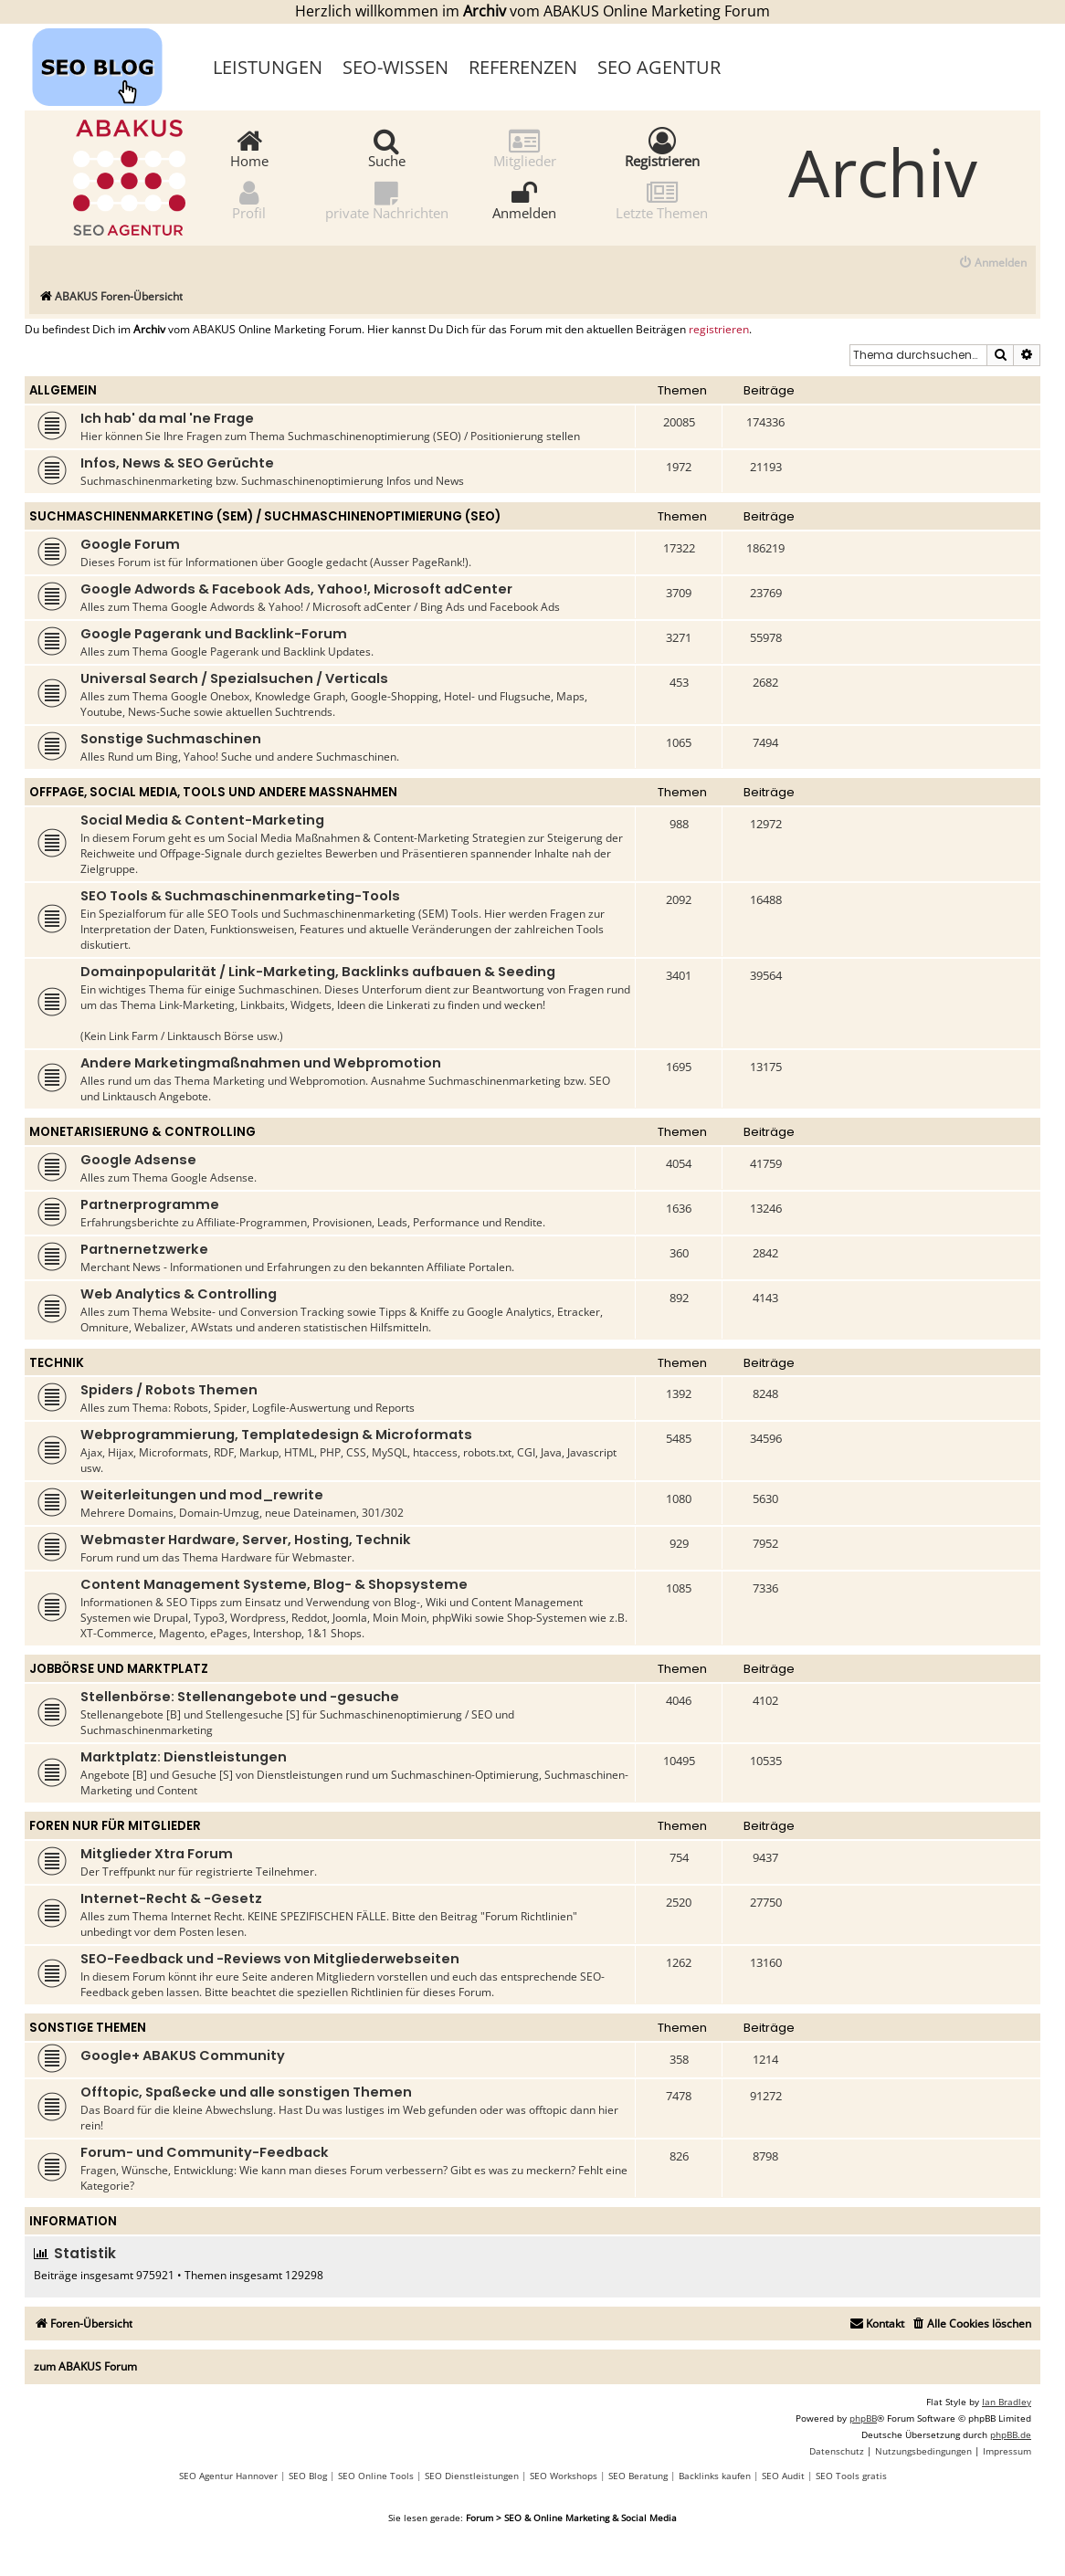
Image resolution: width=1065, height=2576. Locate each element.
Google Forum (130, 544)
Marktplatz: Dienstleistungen (183, 1757)
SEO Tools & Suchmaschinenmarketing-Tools (240, 896)
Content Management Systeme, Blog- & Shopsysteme (274, 1584)
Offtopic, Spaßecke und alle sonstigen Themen (246, 2092)
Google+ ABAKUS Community (182, 2055)
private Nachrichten (386, 199)
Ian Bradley (1006, 2401)
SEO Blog (308, 2475)
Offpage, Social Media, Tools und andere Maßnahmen (213, 792)
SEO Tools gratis (851, 2475)
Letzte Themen (662, 199)
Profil (249, 199)
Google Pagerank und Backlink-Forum (213, 634)
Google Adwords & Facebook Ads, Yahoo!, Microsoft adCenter (296, 589)
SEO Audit (783, 2475)
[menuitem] (992, 263)
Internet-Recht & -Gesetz (171, 1898)
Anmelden (524, 199)
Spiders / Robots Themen (169, 1390)
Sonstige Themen (87, 2027)
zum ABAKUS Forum (85, 2366)
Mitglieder (524, 147)
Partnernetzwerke (144, 1249)
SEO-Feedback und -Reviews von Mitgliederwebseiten (269, 1959)
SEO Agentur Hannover (228, 2475)
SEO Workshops (563, 2475)
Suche (387, 147)
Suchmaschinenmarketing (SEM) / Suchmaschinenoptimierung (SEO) (265, 516)
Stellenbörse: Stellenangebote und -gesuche (239, 1697)
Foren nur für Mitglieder (115, 1826)
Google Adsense (138, 1160)
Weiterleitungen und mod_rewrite (201, 1495)
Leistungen (267, 67)
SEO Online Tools (376, 2475)
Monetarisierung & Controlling (142, 1132)
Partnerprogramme (149, 1204)
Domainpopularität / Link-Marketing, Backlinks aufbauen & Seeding (317, 971)
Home (249, 147)
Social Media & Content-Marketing (202, 820)
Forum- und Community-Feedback (204, 2152)
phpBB (863, 2418)
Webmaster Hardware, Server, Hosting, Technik (245, 1539)
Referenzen (523, 67)
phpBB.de (1010, 2434)
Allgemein (63, 390)
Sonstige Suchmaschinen (170, 739)
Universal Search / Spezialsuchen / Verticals (234, 678)
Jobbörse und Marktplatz (118, 1668)
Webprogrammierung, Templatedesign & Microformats (276, 1434)
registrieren (719, 329)
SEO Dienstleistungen (472, 2475)
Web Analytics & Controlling (178, 1294)
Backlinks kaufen (715, 2475)
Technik (56, 1363)
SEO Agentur (659, 67)
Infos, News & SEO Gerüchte (177, 463)
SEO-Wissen (395, 67)
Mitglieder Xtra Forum (156, 1854)
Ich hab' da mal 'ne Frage (167, 418)
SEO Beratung (638, 2475)
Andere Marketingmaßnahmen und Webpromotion (260, 1063)
